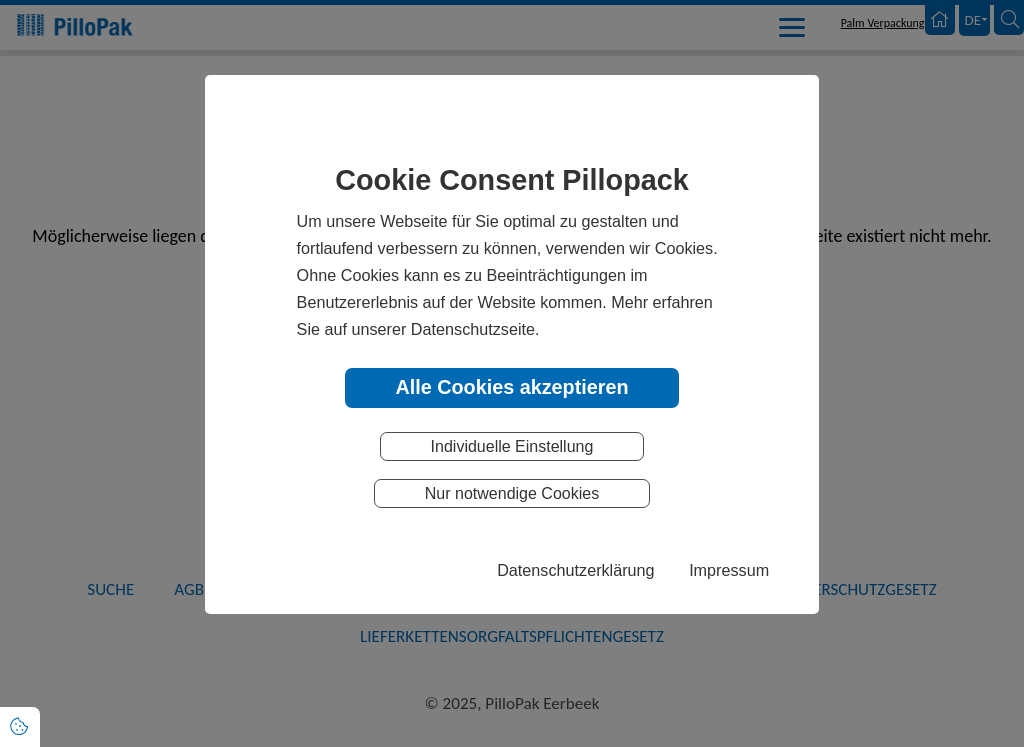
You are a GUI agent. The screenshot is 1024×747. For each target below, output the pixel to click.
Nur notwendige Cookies (512, 493)
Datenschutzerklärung (575, 570)
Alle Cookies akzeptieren (511, 387)
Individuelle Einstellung (512, 446)
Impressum (729, 570)
